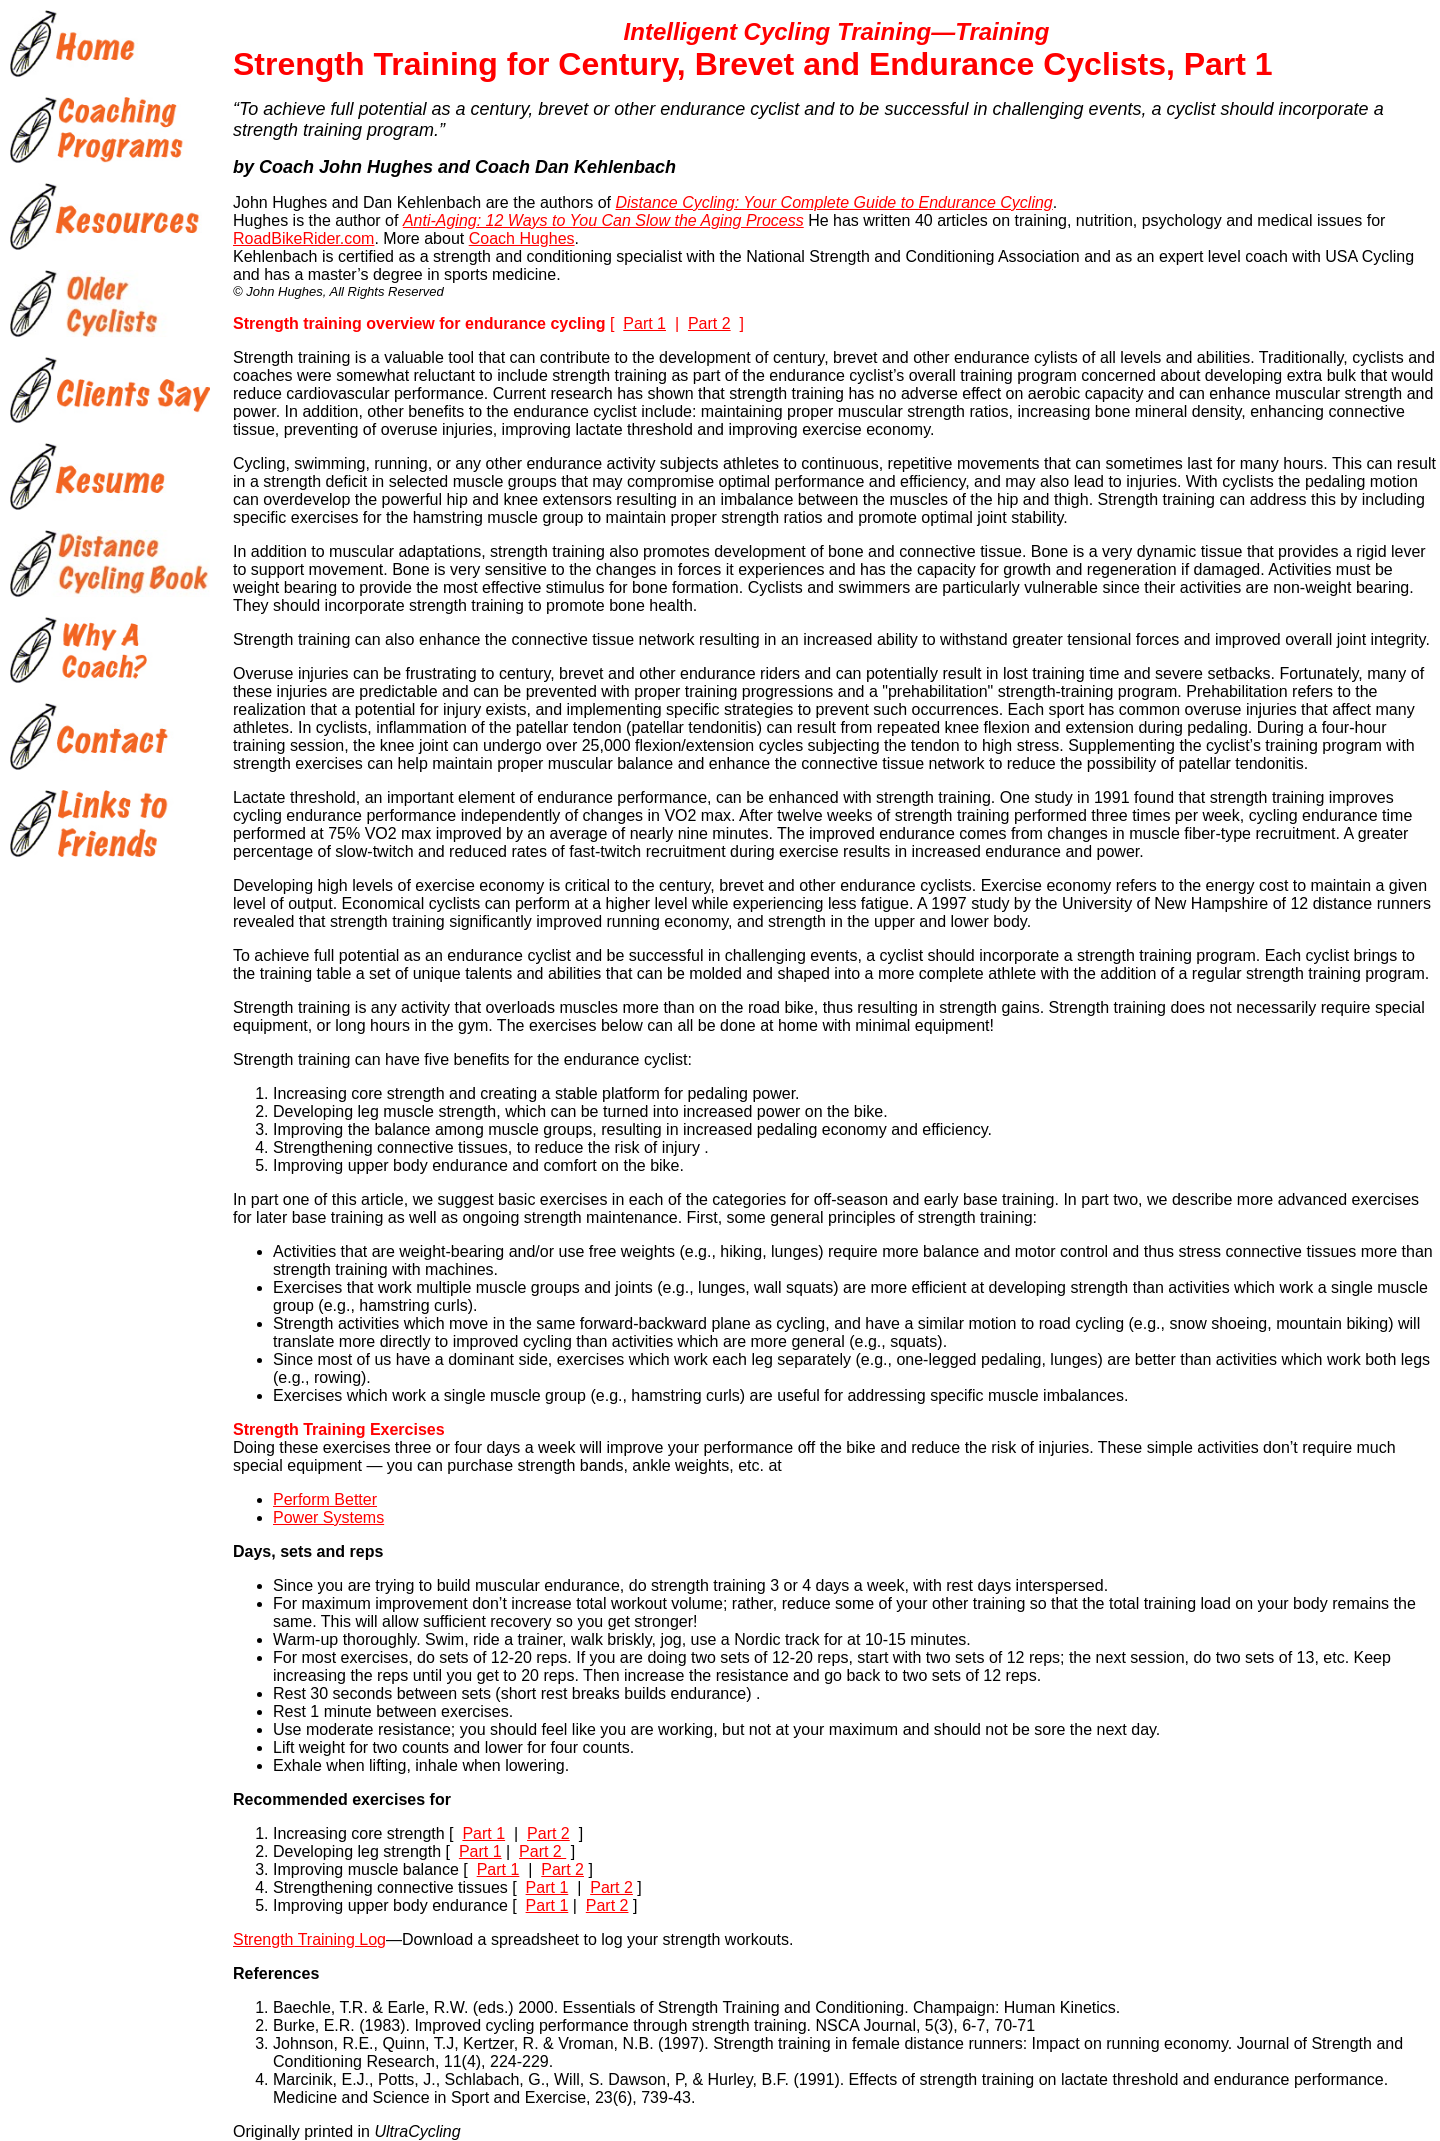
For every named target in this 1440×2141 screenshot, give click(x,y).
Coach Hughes (522, 238)
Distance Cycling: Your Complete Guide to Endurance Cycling (834, 202)
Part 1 (644, 323)
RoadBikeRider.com (303, 238)
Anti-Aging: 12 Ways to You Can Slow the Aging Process (603, 220)
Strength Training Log (309, 1939)
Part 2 (709, 323)
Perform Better (325, 1499)
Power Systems (328, 1517)
